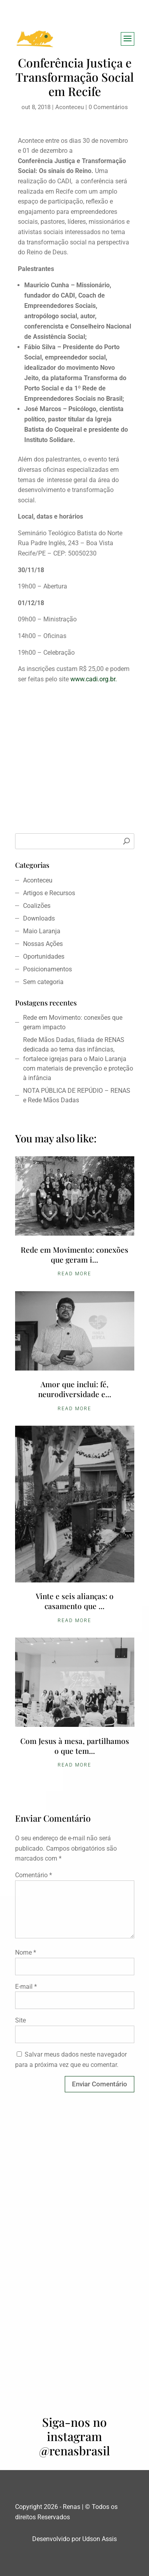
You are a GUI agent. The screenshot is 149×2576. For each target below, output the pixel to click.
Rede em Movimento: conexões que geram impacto (72, 1022)
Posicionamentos (47, 969)
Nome (25, 1952)
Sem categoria (43, 982)
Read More (74, 1273)
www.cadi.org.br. (93, 679)
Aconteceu (69, 107)
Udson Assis (99, 2539)
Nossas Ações (43, 944)
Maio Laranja (41, 931)
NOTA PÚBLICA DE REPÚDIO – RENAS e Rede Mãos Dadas (76, 1095)
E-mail (26, 1986)
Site (20, 2020)
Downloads (39, 918)
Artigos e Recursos (49, 893)
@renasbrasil (74, 2451)
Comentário (33, 1875)
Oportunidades (43, 956)
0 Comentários (108, 107)
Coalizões (36, 905)
